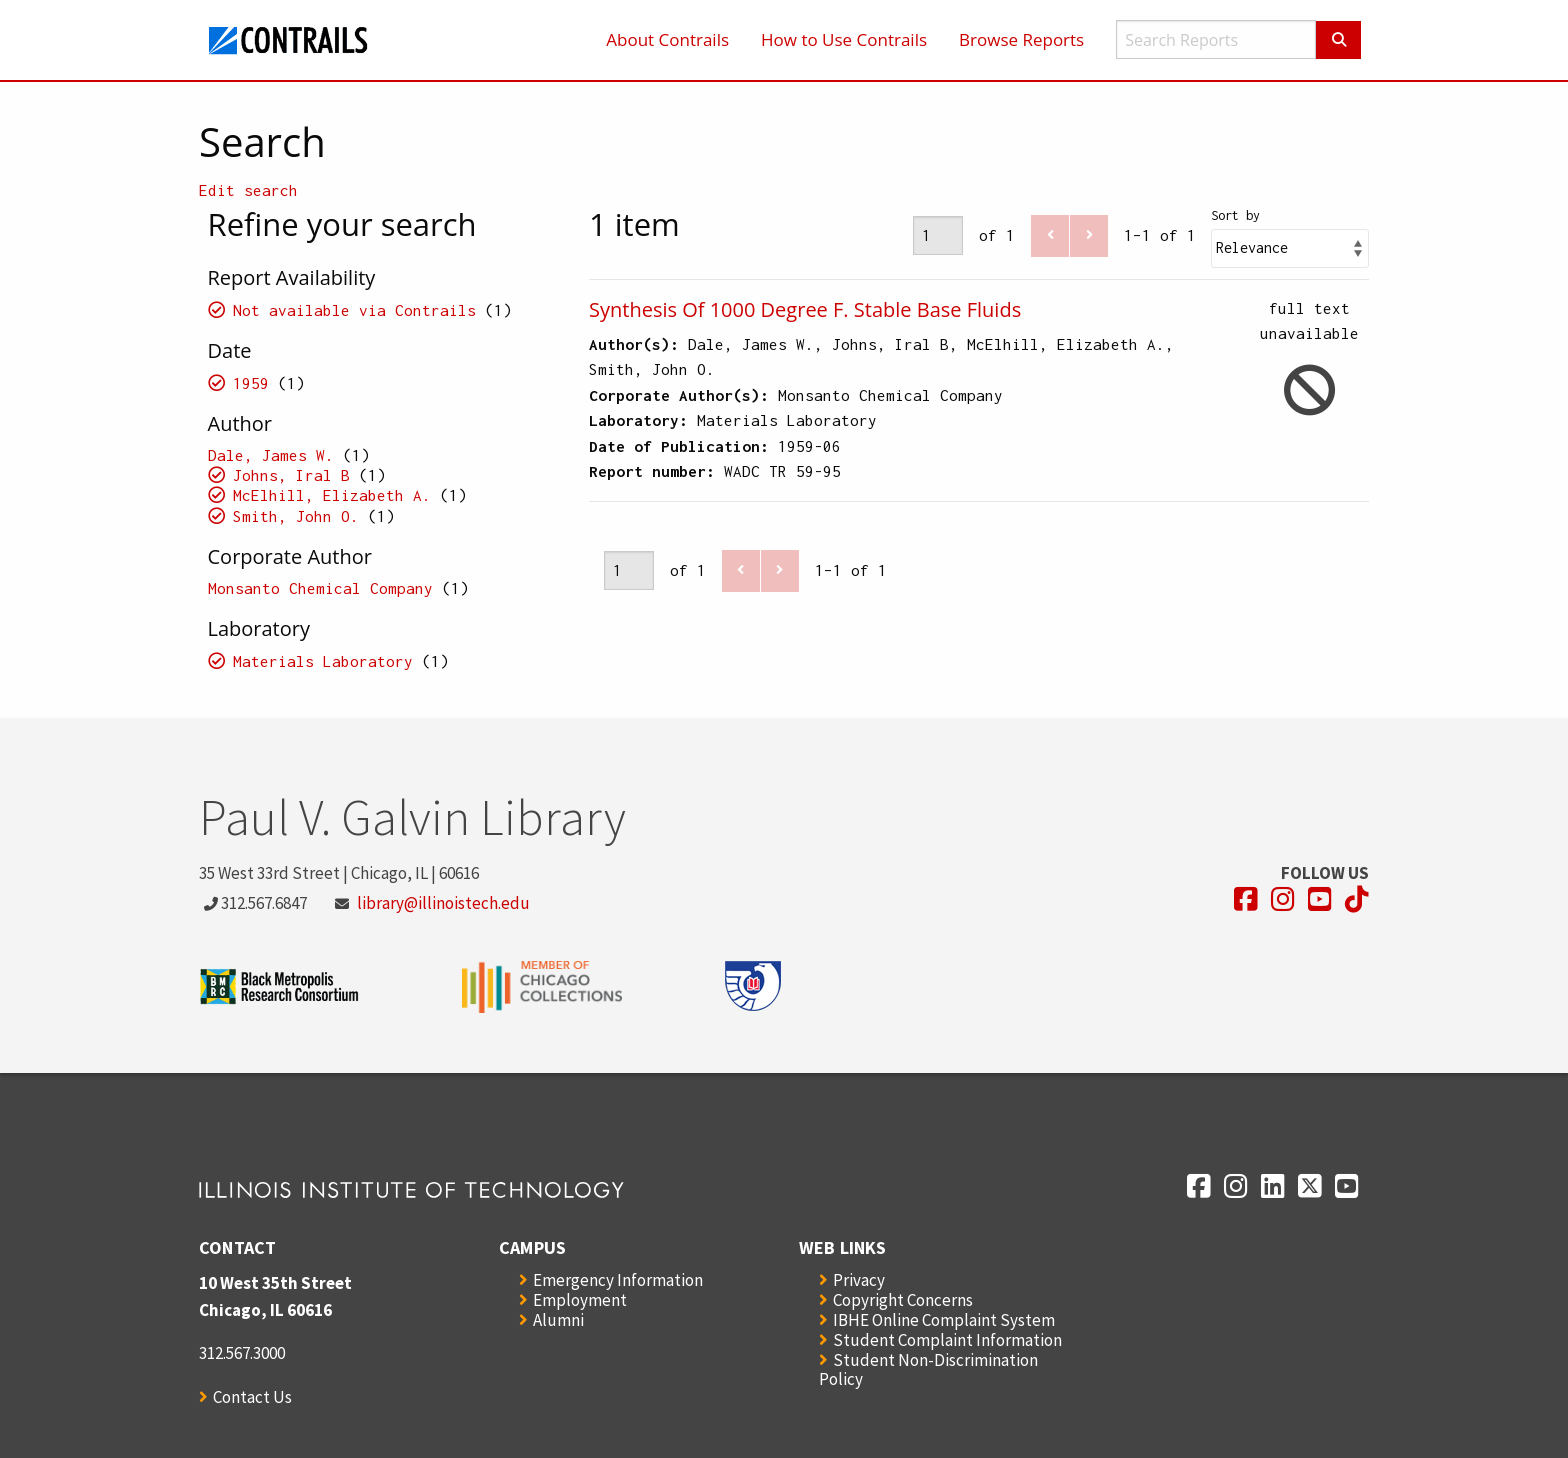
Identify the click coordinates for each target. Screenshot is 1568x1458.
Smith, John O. (296, 516)
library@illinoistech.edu (443, 903)
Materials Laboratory (323, 661)
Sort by (1235, 215)
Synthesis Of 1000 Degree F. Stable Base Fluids (805, 309)
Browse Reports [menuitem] (1021, 39)
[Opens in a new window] (1246, 899)
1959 (251, 383)
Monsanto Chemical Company (320, 588)
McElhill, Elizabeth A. (332, 495)
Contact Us (252, 1397)
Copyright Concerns (903, 1300)
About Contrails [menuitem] (667, 39)
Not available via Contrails (354, 310)
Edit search (248, 190)
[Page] (938, 235)
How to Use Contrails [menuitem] (844, 39)
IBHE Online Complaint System (944, 1320)
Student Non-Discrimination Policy (928, 1369)
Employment (580, 1300)
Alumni (558, 1320)
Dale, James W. (271, 455)
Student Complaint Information (947, 1340)
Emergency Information (618, 1280)
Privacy (859, 1280)
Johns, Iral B (291, 475)
